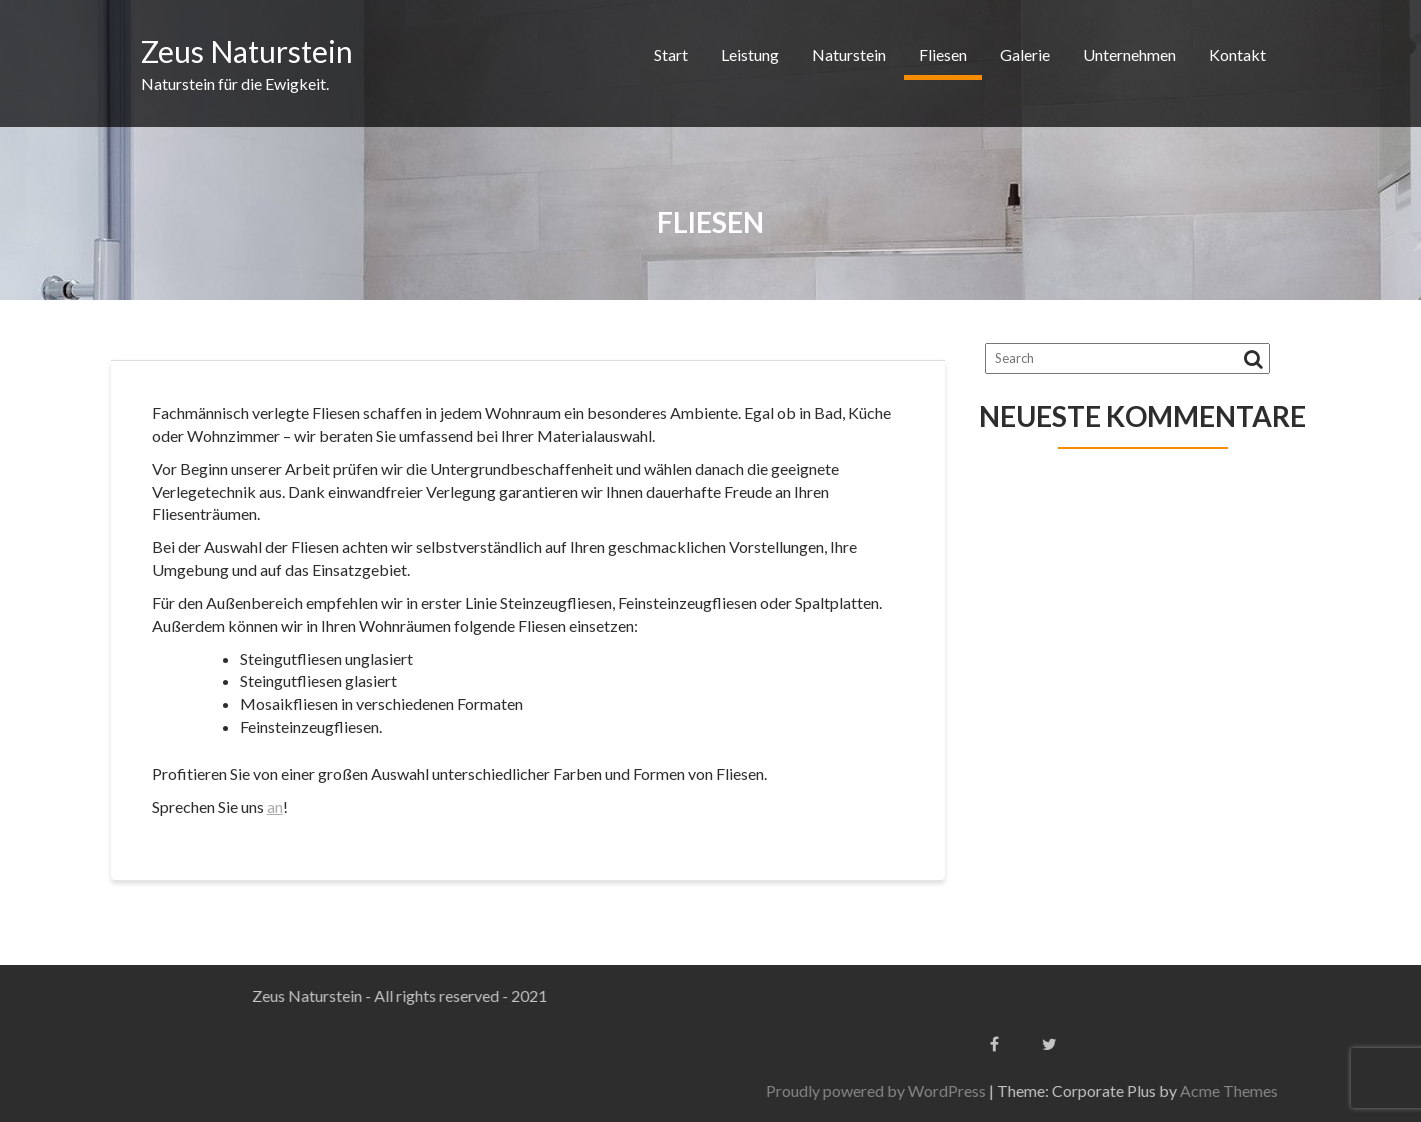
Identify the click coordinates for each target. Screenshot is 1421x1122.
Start (671, 54)
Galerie (1025, 54)
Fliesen (943, 54)
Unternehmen (1129, 54)
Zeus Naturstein (247, 51)
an (275, 806)
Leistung (750, 54)
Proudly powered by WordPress (1083, 1090)
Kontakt (1237, 54)
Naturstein (849, 54)
